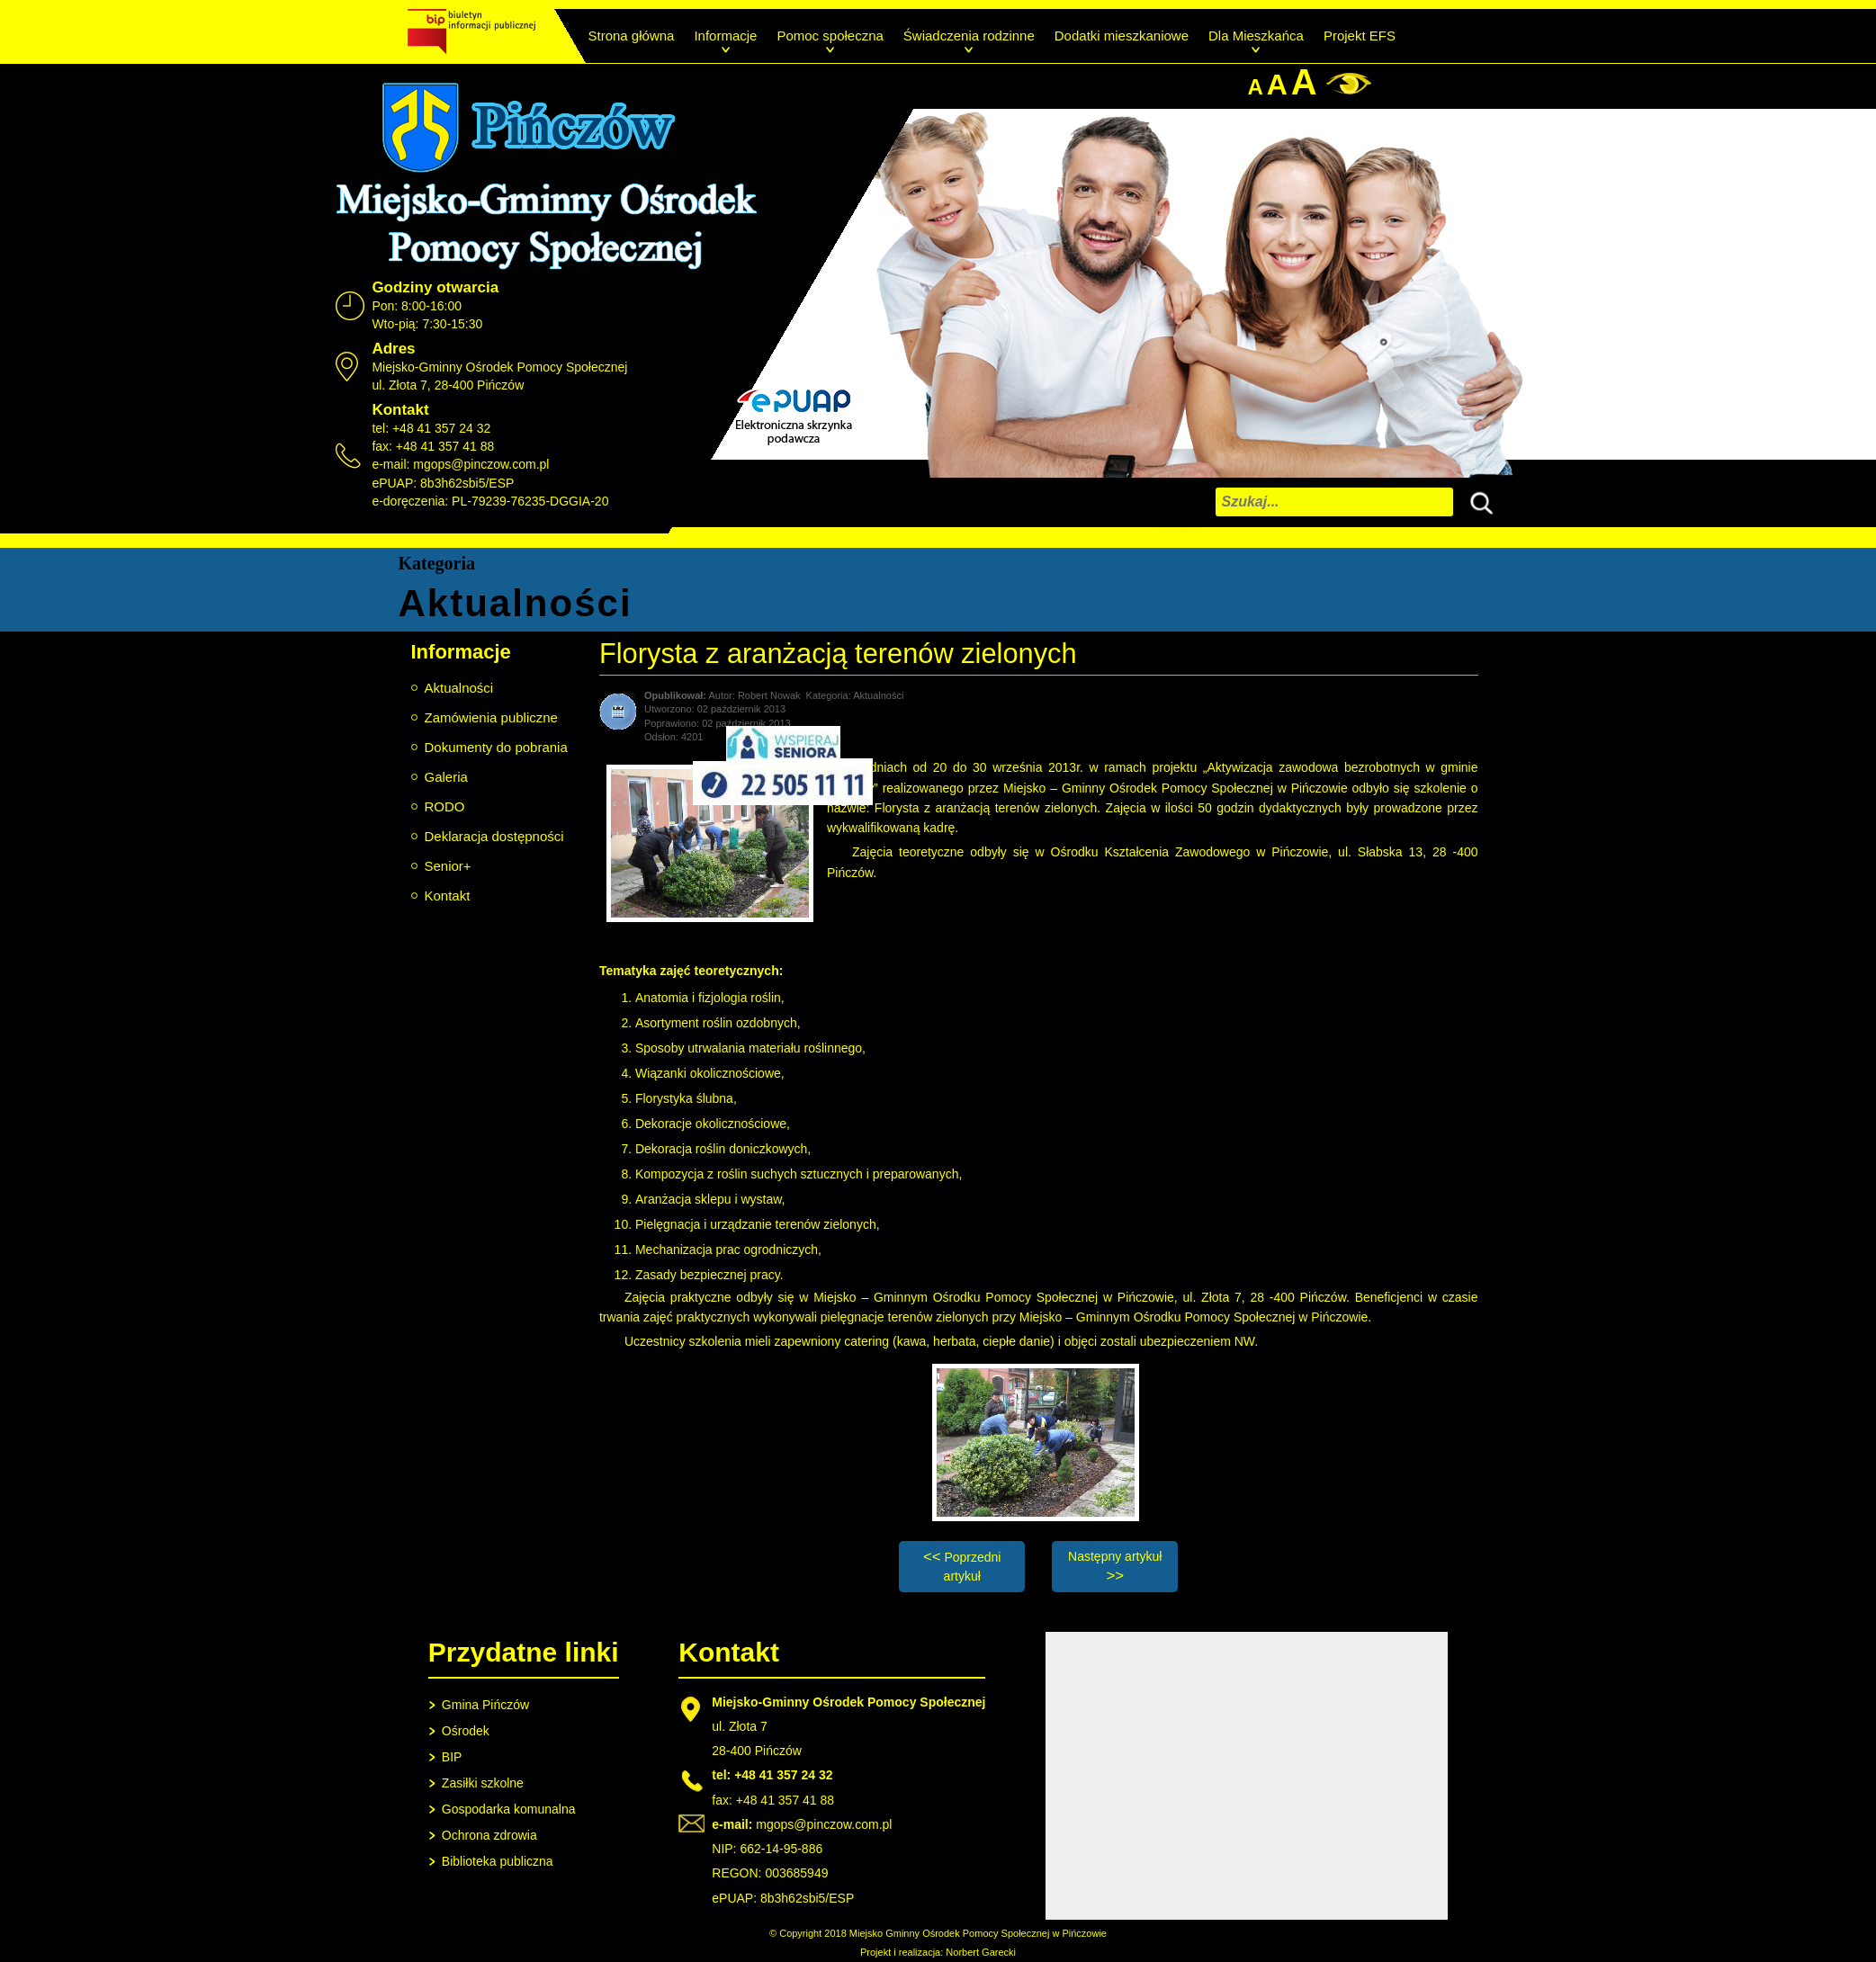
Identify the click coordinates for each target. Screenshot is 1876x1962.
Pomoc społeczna (829, 35)
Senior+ (448, 865)
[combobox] (1334, 502)
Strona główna (631, 35)
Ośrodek (465, 1731)
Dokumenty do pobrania (496, 747)
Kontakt (448, 895)
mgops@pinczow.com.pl (481, 464)
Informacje (725, 35)
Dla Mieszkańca (1256, 35)
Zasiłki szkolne (483, 1783)
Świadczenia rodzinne (969, 35)
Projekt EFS (1360, 35)
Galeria (446, 776)
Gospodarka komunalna (509, 1809)
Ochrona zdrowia (489, 1835)
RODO (445, 806)
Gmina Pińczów (485, 1705)
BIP (452, 1757)
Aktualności (459, 687)
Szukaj (1477, 500)
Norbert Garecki (981, 1952)
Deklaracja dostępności (494, 836)
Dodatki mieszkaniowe (1122, 35)
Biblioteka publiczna (497, 1861)
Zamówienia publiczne (491, 717)
